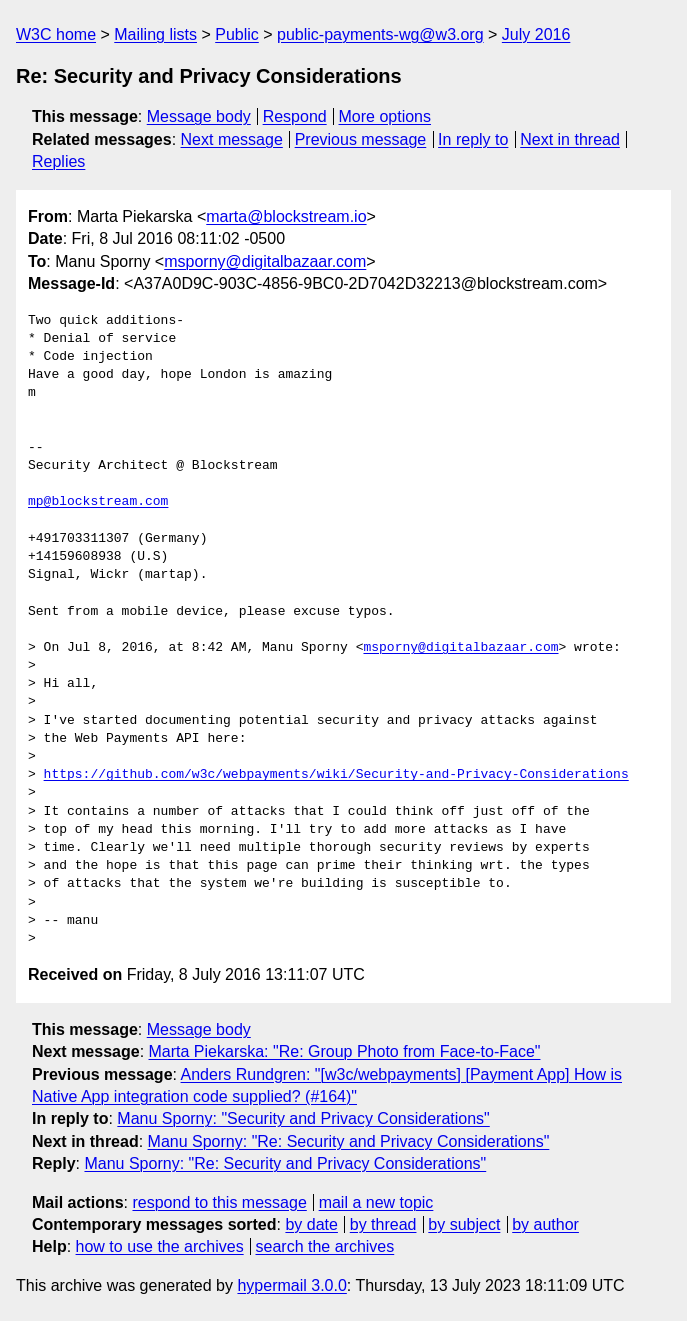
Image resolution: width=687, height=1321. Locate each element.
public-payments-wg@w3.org (380, 34)
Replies (58, 161)
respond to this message (219, 1202)
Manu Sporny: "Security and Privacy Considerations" (303, 1118)
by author (545, 1224)
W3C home (56, 34)
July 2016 (536, 34)
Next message (232, 139)
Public (237, 34)
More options (385, 116)
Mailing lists (155, 34)
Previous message (361, 139)
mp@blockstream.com (98, 502)
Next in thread (570, 139)
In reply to (473, 139)
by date (311, 1224)
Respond (295, 116)
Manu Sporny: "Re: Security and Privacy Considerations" (349, 1141)
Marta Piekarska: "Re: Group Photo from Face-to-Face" (345, 1051)
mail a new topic (376, 1202)
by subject (464, 1224)
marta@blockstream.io (286, 216)
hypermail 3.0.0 (291, 1285)
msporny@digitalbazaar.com (265, 261)
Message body (199, 116)
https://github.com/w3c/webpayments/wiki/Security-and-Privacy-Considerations (336, 775)
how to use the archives (160, 1246)
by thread (383, 1224)
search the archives (325, 1246)
